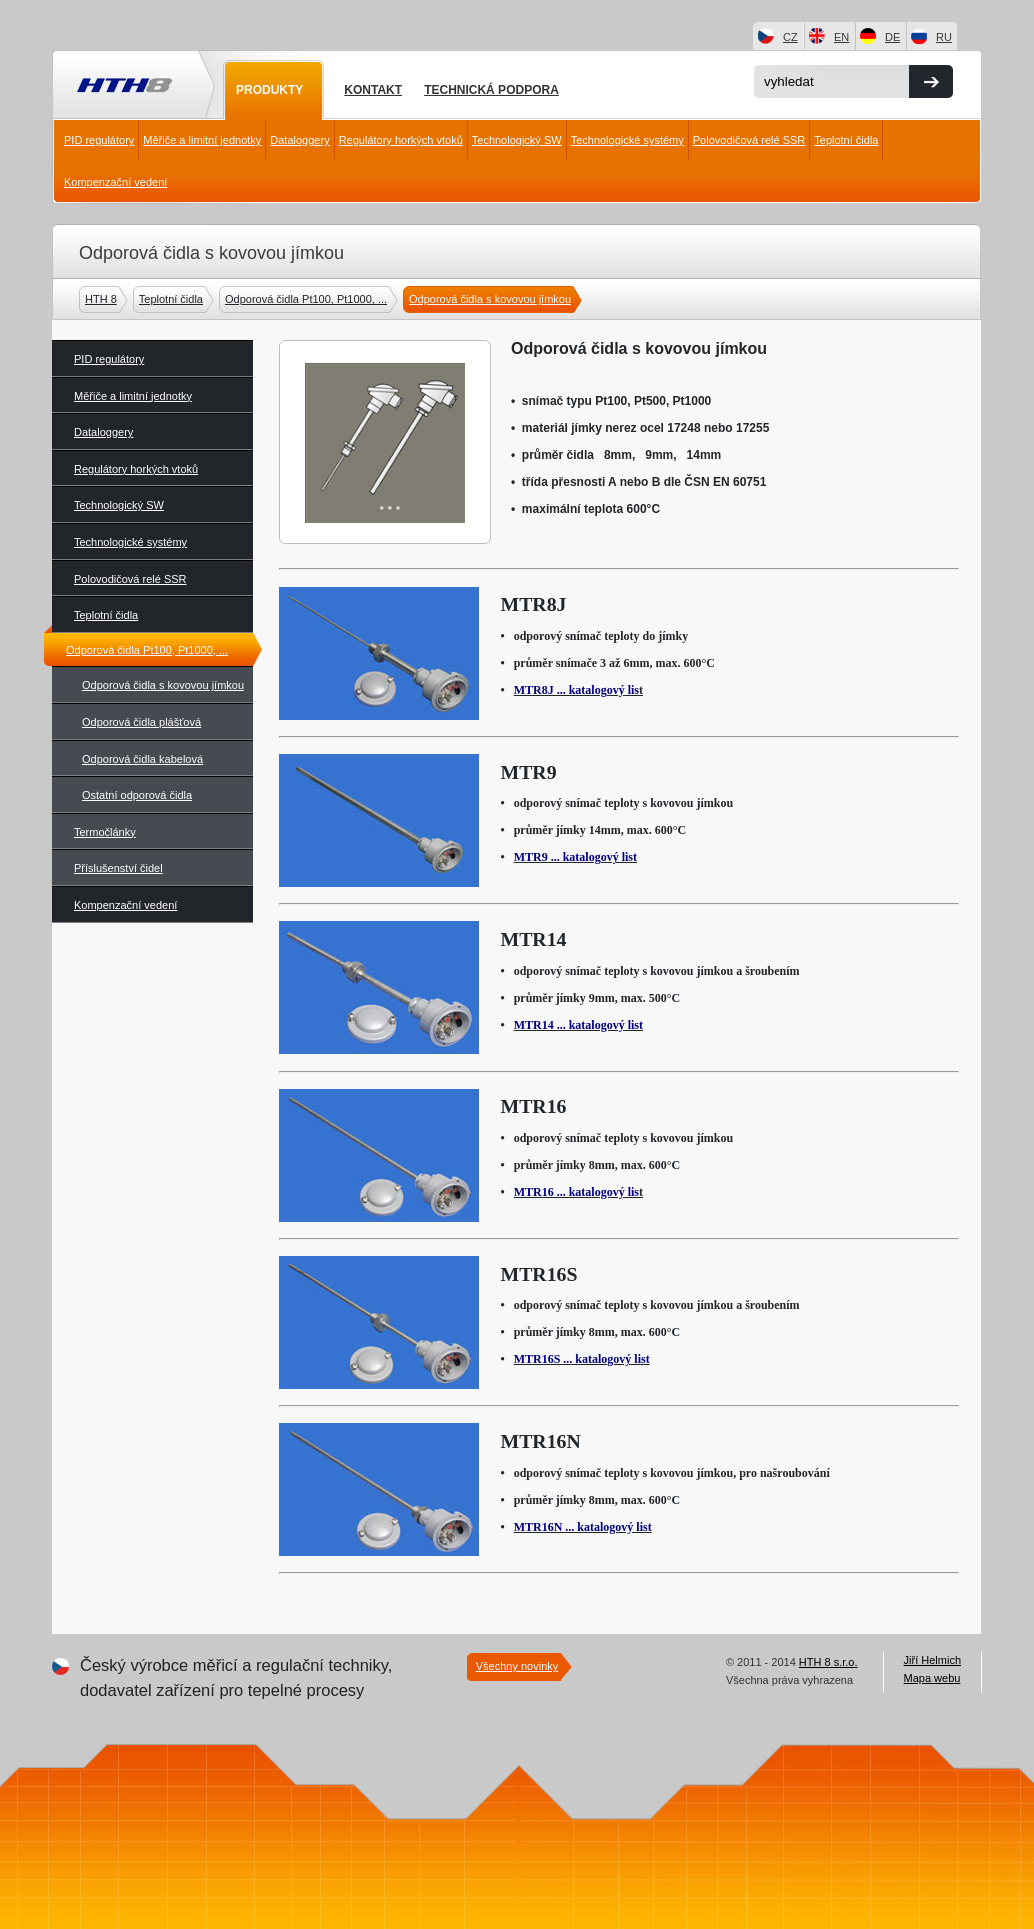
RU (944, 37)
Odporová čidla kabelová (142, 759)
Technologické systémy (627, 140)
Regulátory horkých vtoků (401, 140)
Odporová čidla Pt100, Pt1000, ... (308, 299)
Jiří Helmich (932, 1660)
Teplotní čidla (846, 140)
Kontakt (373, 90)
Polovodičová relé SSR (749, 140)
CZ (790, 37)
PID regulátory (99, 140)
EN (841, 37)
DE (892, 37)
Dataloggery (299, 140)
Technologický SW (517, 140)
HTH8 (123, 87)
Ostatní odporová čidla (137, 795)
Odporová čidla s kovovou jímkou (492, 299)
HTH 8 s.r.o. (828, 1662)
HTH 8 (103, 299)
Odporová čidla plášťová (141, 722)
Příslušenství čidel (118, 868)
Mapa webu (932, 1678)
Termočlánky (105, 832)
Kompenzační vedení (115, 182)
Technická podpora (491, 90)
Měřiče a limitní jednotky (202, 140)
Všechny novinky (517, 1666)
